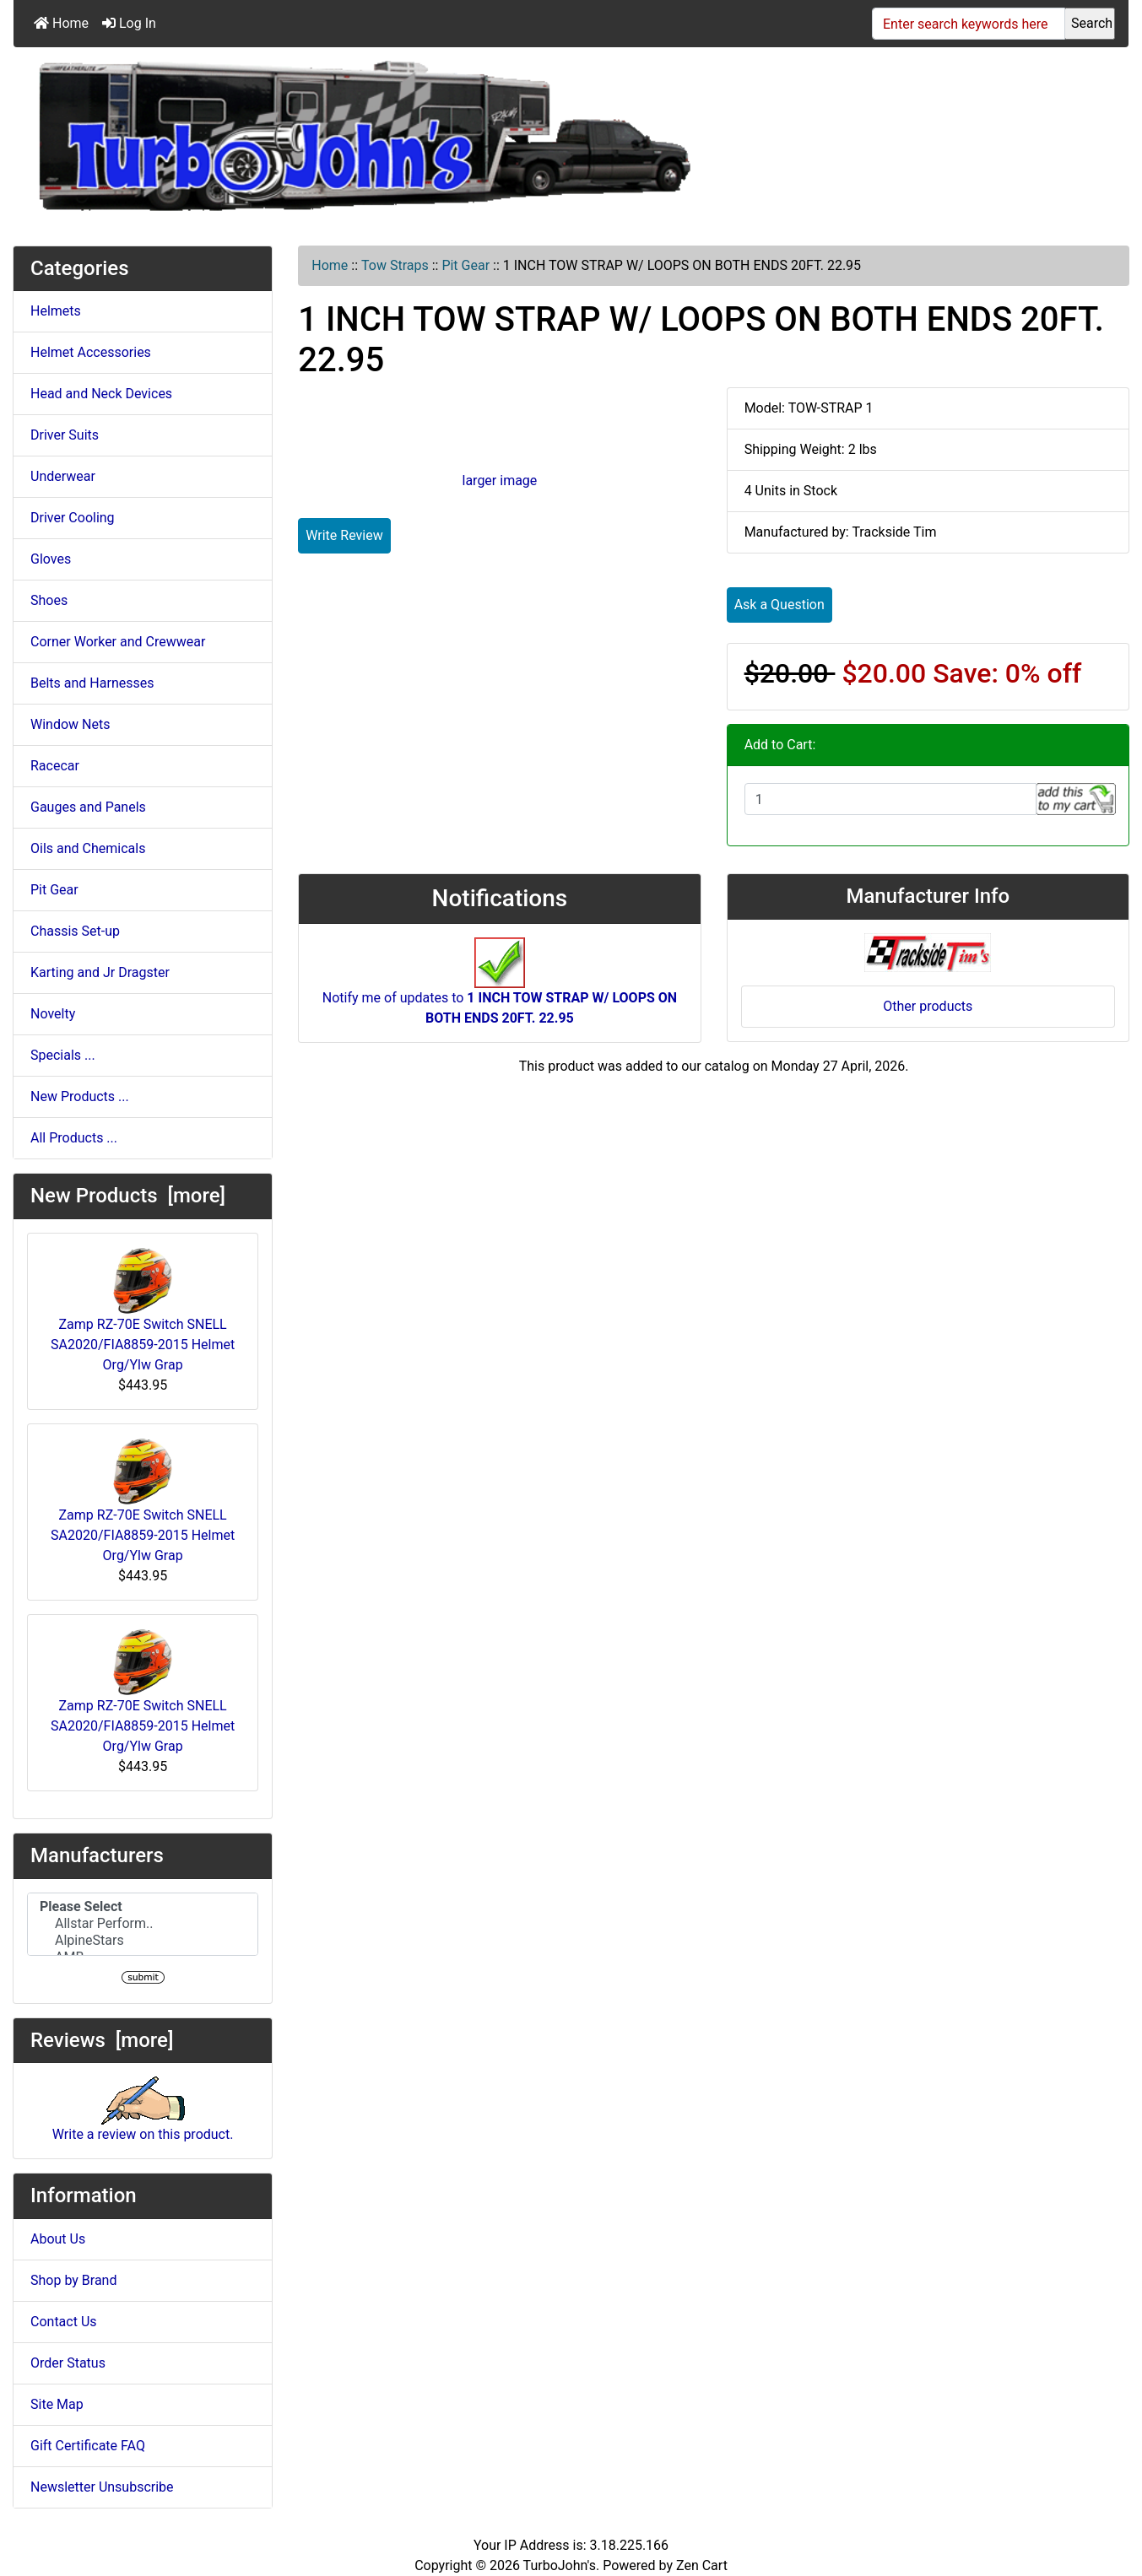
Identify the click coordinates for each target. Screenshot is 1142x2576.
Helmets (55, 311)
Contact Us (63, 2322)
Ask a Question (779, 605)
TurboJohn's (559, 2565)
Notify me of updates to (499, 989)
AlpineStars (142, 1940)
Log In (129, 23)
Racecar (54, 766)
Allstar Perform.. (142, 1923)
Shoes (49, 600)
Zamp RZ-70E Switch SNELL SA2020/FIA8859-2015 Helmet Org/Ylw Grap (143, 1310)
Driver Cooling (72, 518)
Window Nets (70, 724)
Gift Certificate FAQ (87, 2446)
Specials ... (62, 1055)
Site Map (57, 2404)
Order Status (68, 2363)
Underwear (62, 476)
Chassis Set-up (75, 931)
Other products (927, 1006)
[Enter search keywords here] (968, 24)
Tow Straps (395, 265)
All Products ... (73, 1138)
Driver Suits (64, 435)
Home (61, 23)
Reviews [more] (101, 2040)
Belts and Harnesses (92, 683)
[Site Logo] (363, 139)
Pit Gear (465, 265)
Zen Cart (702, 2565)
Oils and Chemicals (87, 848)
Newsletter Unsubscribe (102, 2487)
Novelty (52, 1014)
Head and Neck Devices (101, 394)
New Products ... (79, 1096)
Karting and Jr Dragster (100, 972)
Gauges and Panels (88, 807)
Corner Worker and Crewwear (117, 642)
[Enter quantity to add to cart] (890, 799)
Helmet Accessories (90, 352)
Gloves (50, 559)
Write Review (344, 535)
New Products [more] (127, 1195)
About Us (57, 2239)
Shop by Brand (73, 2280)
